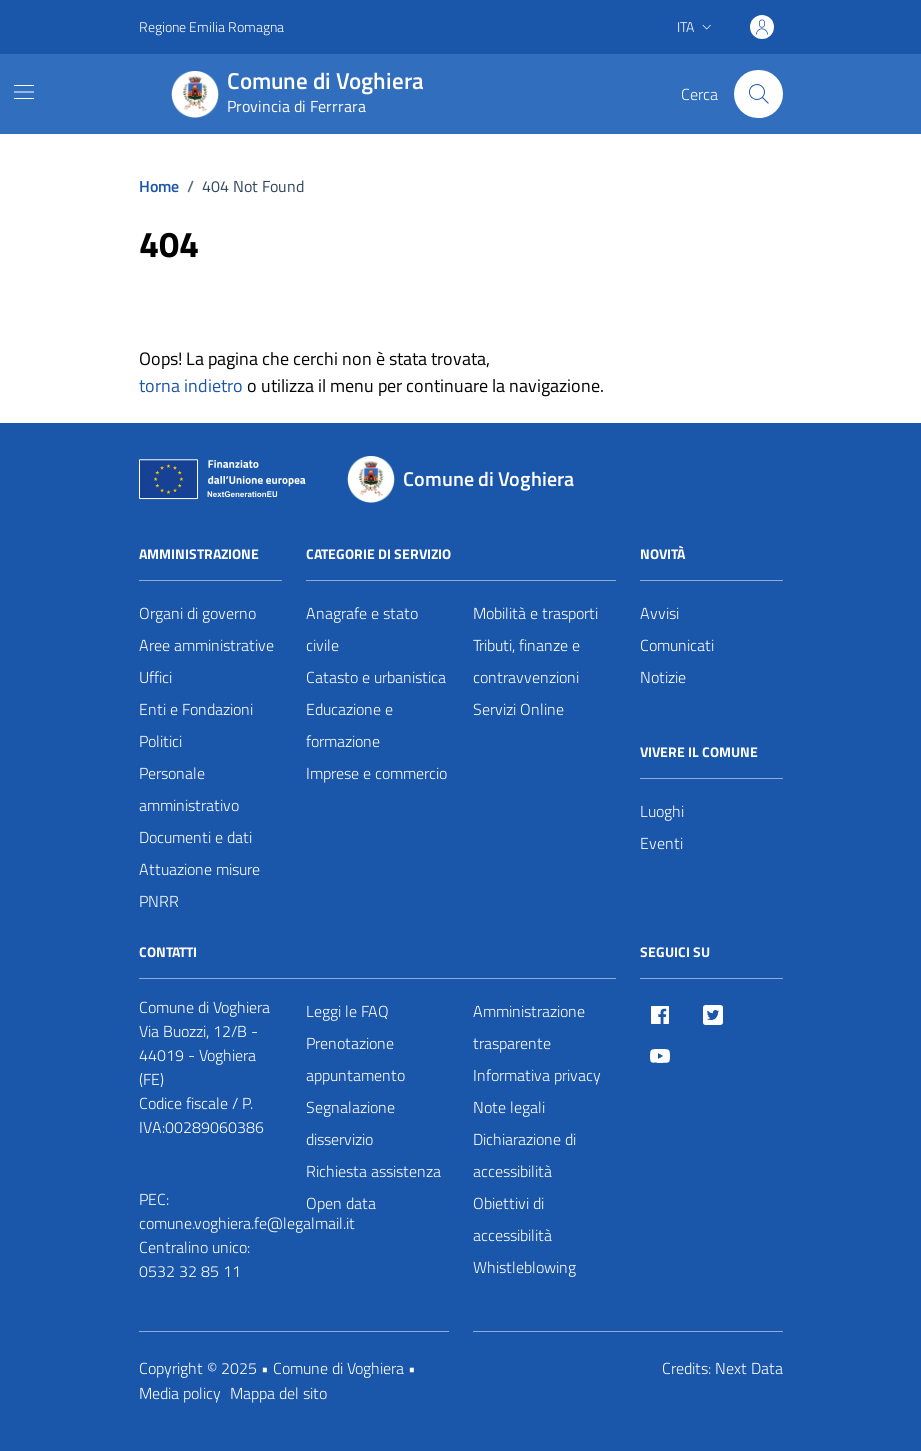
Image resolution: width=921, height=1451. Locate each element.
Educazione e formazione (349, 725)
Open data (341, 1203)
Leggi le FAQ (347, 1011)
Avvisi (659, 613)
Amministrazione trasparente (529, 1027)
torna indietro (191, 385)
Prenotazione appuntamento (355, 1059)
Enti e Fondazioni (196, 709)
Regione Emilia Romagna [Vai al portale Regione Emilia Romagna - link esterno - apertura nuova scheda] (211, 26)
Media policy (180, 1393)
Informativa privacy (537, 1075)
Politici (160, 741)
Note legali (509, 1107)
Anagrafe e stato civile (362, 629)
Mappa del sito (278, 1393)
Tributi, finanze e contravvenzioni (526, 661)
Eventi (661, 843)
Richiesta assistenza (373, 1171)
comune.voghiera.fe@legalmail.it (247, 1223)
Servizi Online (518, 709)
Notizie (663, 677)
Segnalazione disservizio (350, 1123)
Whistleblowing (524, 1267)
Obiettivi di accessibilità (512, 1219)
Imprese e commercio (376, 773)
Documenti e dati (195, 837)
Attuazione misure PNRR (199, 885)
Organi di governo (197, 613)
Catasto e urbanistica (376, 677)
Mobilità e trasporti (535, 613)
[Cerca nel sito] (758, 94)
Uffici (155, 677)
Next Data (749, 1368)
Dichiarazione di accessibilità (524, 1155)
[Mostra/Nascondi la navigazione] (24, 92)
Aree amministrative (206, 645)
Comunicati (677, 645)
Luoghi (662, 811)
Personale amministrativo (189, 789)
